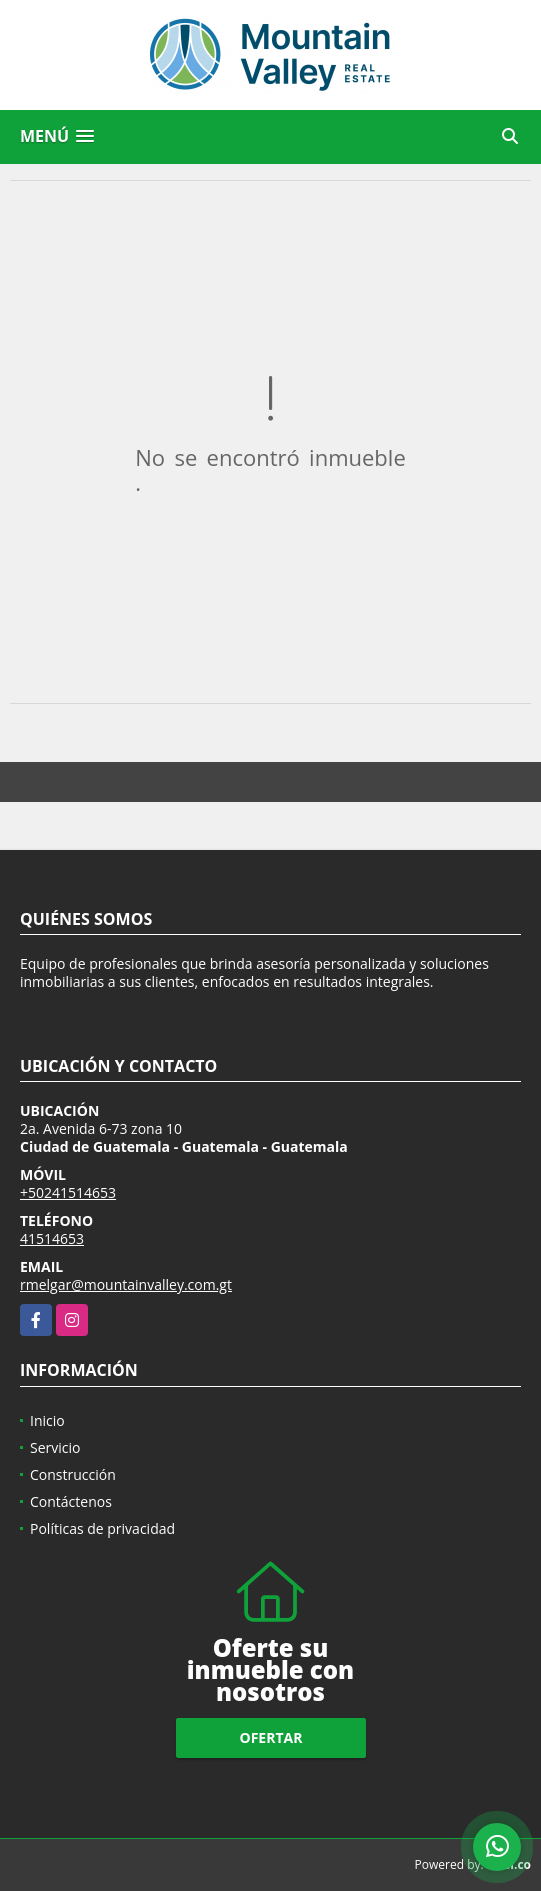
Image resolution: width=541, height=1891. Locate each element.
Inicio (47, 1420)
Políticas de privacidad (102, 1528)
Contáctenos (71, 1501)
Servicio (55, 1447)
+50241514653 (68, 1192)
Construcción (73, 1474)
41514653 (52, 1238)
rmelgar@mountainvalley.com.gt (126, 1284)
